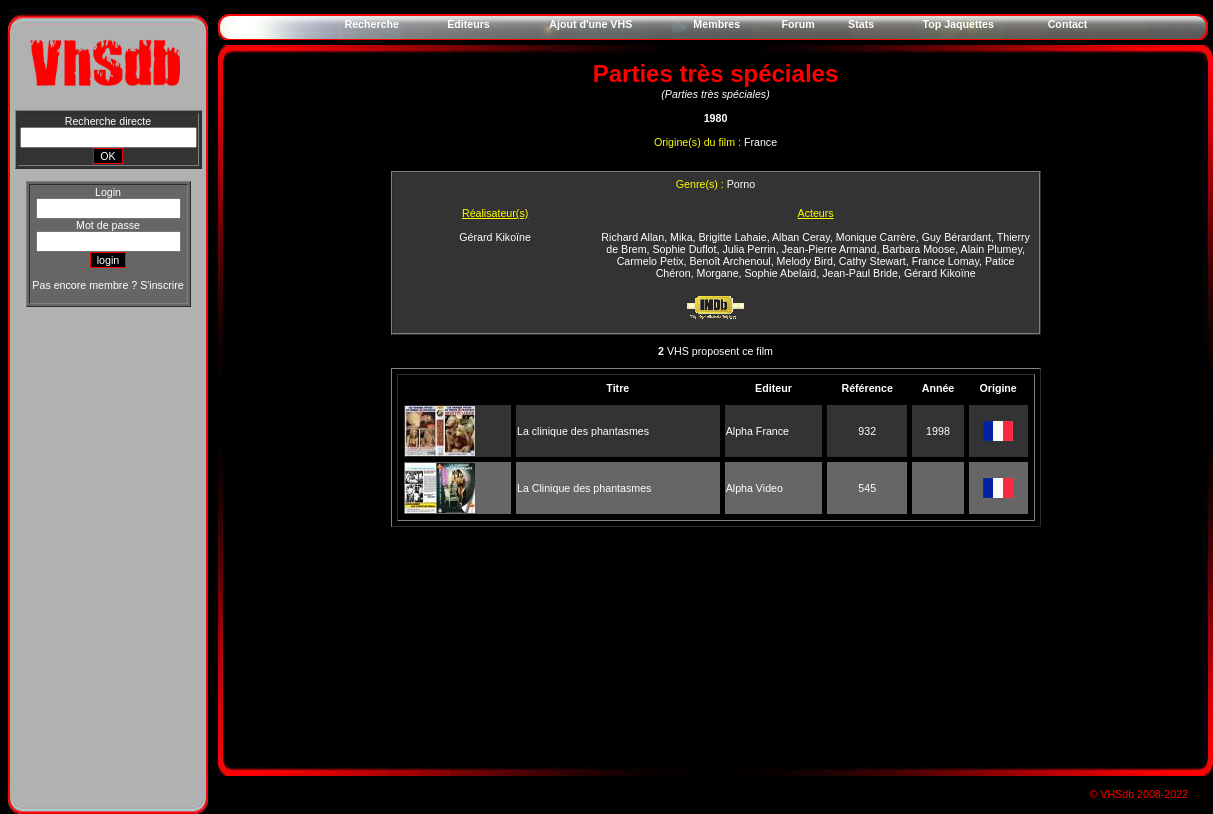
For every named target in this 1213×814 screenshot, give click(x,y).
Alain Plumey (991, 249)
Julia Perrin (748, 249)
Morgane (718, 273)
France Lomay (945, 261)
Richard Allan (632, 237)
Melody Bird (805, 261)
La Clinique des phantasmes (584, 488)
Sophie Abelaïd (781, 273)
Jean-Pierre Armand (829, 249)
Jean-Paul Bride (860, 273)
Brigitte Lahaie (733, 237)
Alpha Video (754, 488)
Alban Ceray (801, 237)
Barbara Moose (918, 249)
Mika (681, 237)
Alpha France (757, 431)
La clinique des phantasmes (583, 431)
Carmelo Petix (650, 261)
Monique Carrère (876, 237)
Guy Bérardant (956, 237)
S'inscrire (161, 285)
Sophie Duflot (685, 249)
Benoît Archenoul (730, 261)
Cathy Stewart (872, 261)
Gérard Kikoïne (495, 237)
